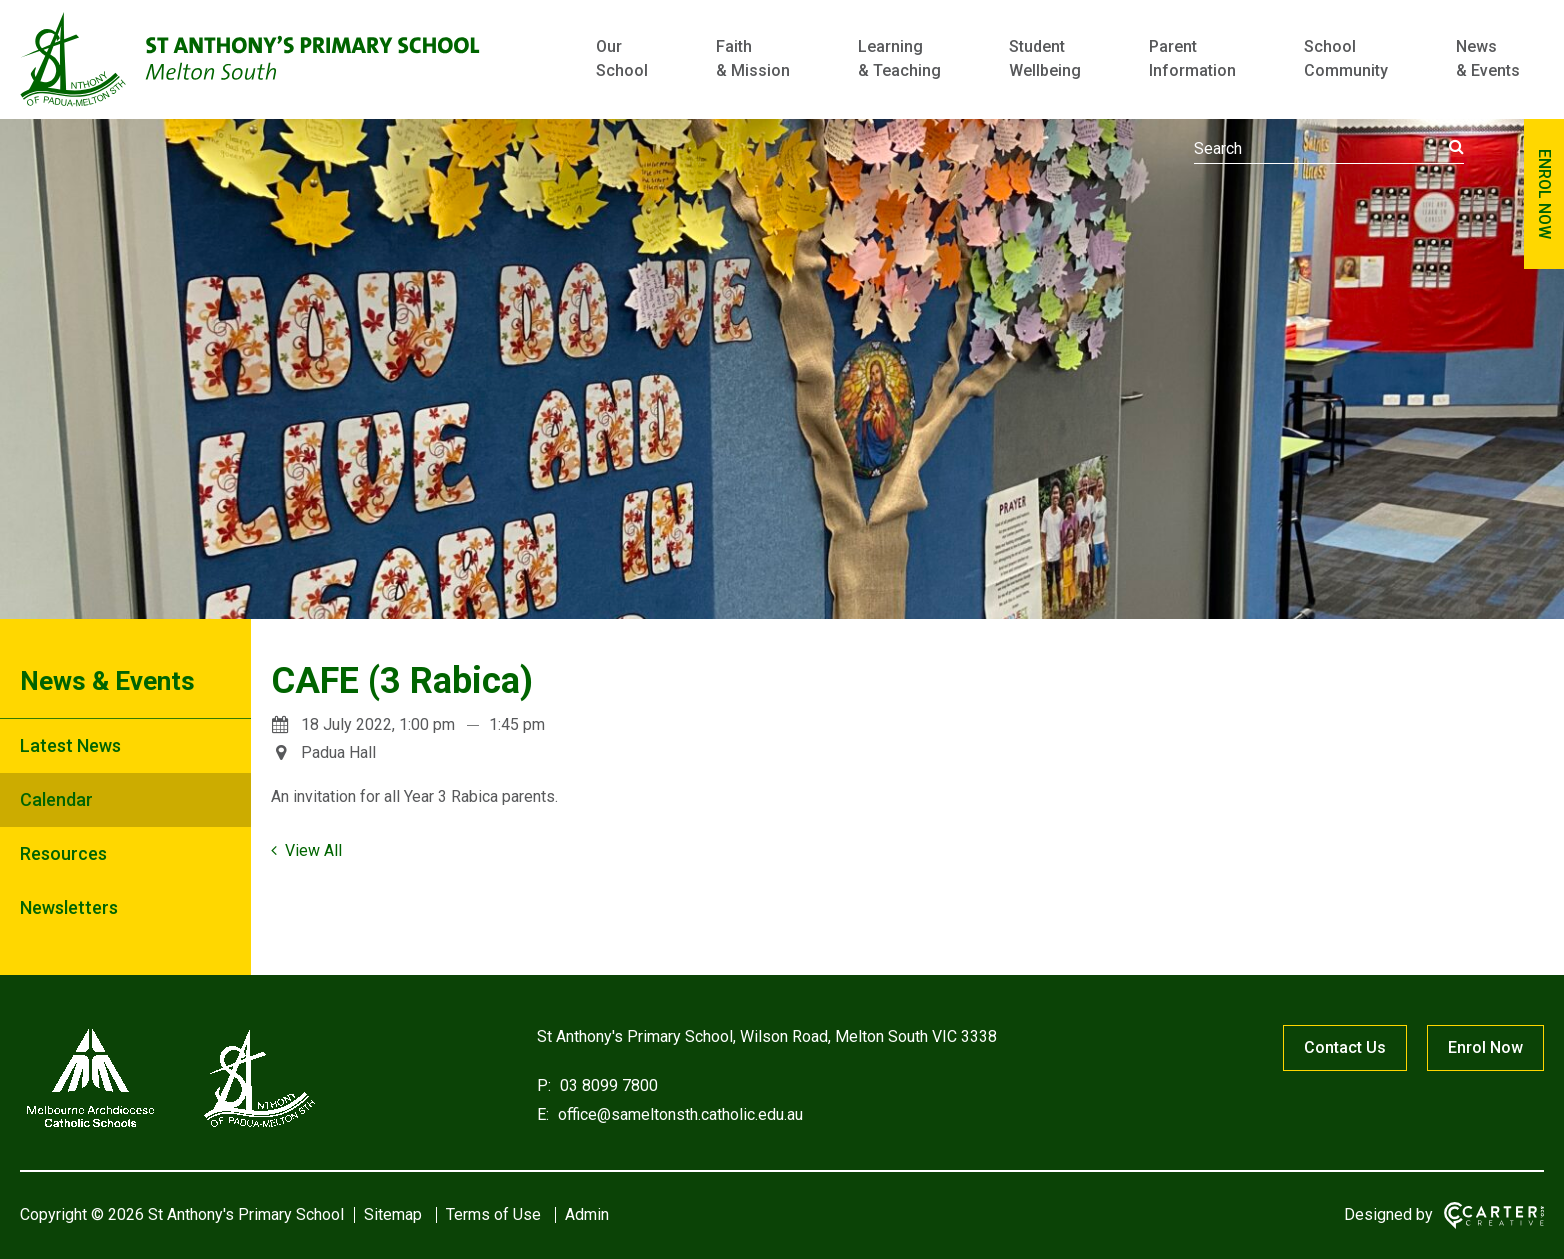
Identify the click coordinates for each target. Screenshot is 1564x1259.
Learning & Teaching (899, 58)
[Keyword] (1329, 149)
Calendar (56, 799)
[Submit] (1456, 147)
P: (544, 1085)
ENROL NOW (1544, 194)
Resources (63, 853)
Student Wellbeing (1045, 58)
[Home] (170, 1127)
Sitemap (393, 1214)
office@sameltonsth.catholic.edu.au (678, 1114)
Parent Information (1192, 58)
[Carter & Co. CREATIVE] (1494, 1215)
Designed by (1388, 1214)
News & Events (1488, 58)
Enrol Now (1485, 1047)
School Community (1346, 58)
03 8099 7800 (607, 1085)
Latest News (70, 745)
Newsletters (69, 907)
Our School (622, 58)
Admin (587, 1214)
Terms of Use (493, 1214)
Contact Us (1345, 1047)
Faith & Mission (753, 58)
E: (543, 1114)
